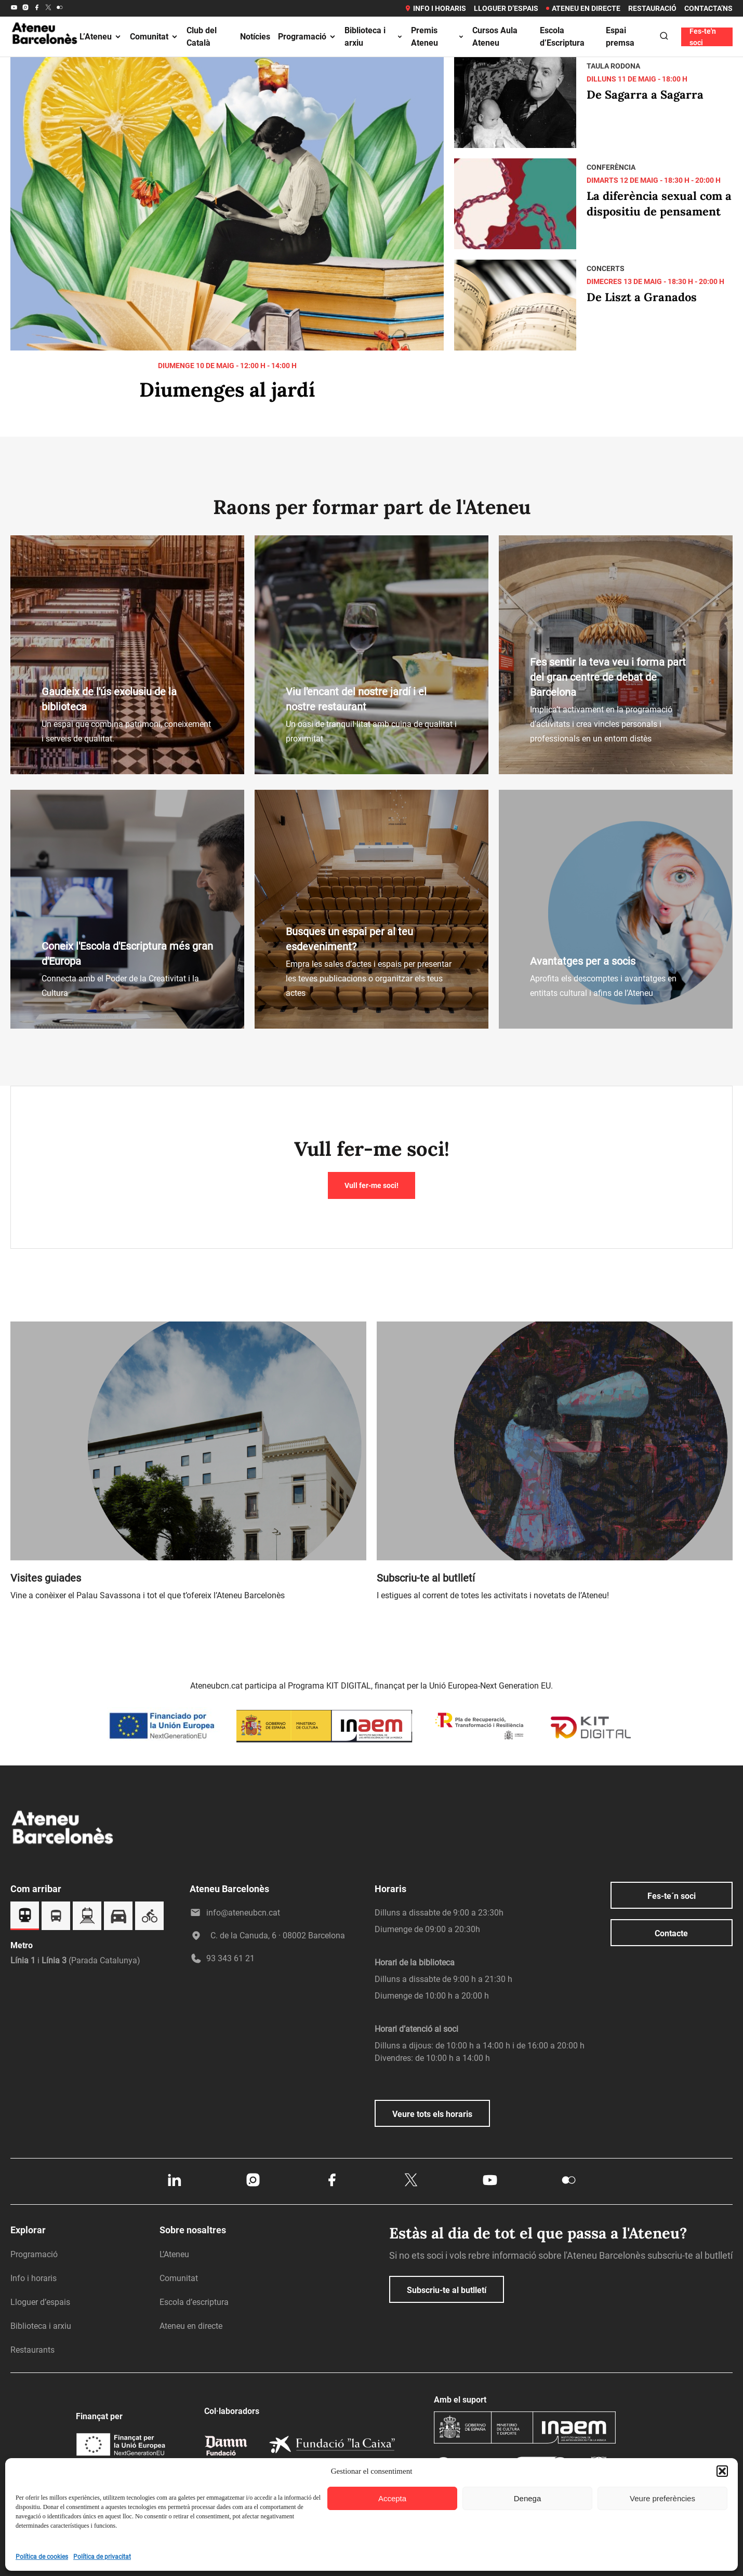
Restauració (652, 8)
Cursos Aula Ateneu (495, 36)
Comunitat (154, 37)
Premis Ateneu (438, 36)
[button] (722, 2471)
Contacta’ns (708, 8)
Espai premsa (620, 36)
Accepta (392, 2498)
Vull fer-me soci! (371, 1185)
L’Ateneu (100, 37)
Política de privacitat (102, 2556)
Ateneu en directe (583, 8)
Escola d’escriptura (194, 2302)
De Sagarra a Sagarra (645, 94)
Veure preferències (662, 2498)
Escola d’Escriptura (562, 36)
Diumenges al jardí (227, 389)
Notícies (255, 37)
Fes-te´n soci (671, 1896)
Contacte (671, 1933)
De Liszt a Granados (642, 297)
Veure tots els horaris (432, 2114)
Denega (527, 2498)
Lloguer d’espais (506, 8)
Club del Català (202, 36)
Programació (307, 37)
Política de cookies (42, 2556)
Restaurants (32, 2350)
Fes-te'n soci (702, 37)
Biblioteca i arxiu (373, 36)
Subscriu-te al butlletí (446, 2290)
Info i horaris (435, 8)
